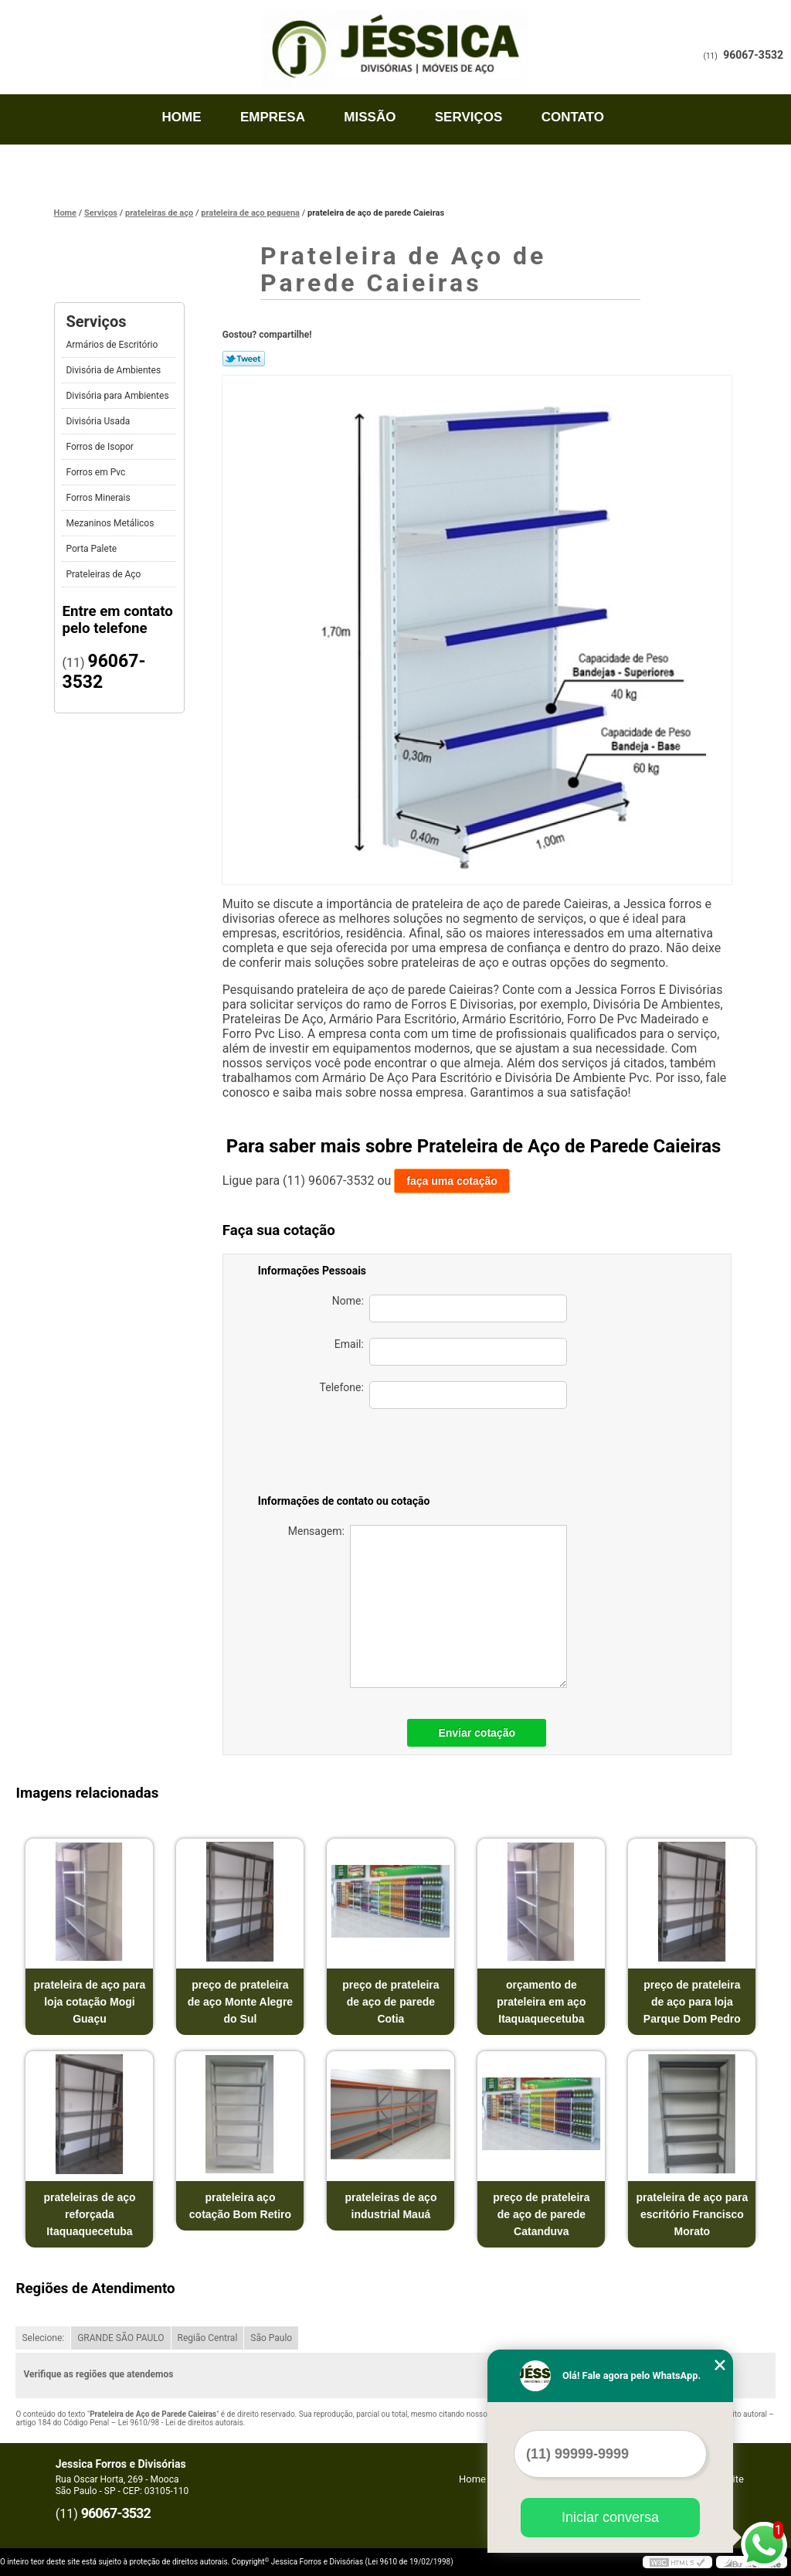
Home (182, 117)
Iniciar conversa (610, 2517)
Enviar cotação (476, 1733)
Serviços (469, 117)
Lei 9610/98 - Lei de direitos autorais (180, 2422)
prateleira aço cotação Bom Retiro (240, 2205)
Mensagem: (427, 1606)
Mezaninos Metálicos (111, 523)
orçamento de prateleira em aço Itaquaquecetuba (541, 2002)
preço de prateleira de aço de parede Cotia (390, 2002)
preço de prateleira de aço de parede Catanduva (541, 2214)
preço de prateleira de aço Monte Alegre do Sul (240, 2002)
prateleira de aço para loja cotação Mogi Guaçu (90, 2002)
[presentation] (458, 1454)
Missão (370, 117)
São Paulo (271, 2338)
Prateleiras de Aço (104, 574)
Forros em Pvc (96, 472)
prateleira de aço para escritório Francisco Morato (692, 2214)
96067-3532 (753, 55)
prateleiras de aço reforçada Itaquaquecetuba (89, 2214)
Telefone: (443, 1395)
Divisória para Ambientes (118, 395)
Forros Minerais (99, 497)
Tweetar (243, 358)
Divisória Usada (99, 421)
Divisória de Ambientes (114, 370)
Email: (450, 1352)
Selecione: (43, 2338)
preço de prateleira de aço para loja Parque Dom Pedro (692, 2002)
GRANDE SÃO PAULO (120, 2338)
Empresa (272, 117)
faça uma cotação (451, 1181)
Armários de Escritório (113, 344)
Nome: (449, 1308)
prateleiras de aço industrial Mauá (390, 2205)
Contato (572, 117)
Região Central (208, 2338)
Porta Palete (92, 548)
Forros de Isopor (100, 446)
